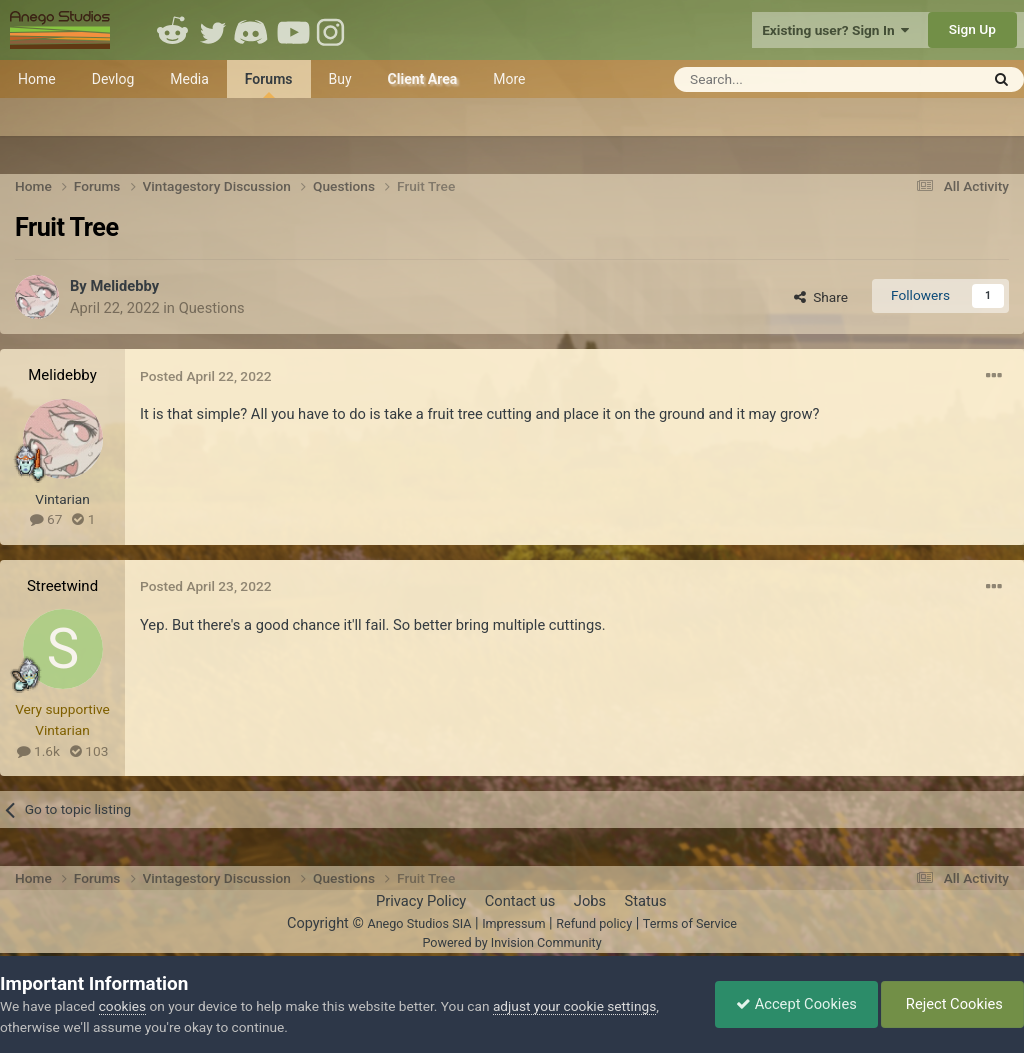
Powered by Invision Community (511, 942)
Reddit (173, 30)
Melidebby (124, 286)
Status (646, 901)
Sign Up (972, 29)
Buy (340, 79)
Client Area (423, 79)
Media (189, 79)
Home (37, 79)
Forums (269, 84)
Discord (253, 30)
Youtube (293, 30)
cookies (122, 1006)
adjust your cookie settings (574, 1006)
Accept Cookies (796, 1004)
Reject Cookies (952, 1004)
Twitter (213, 30)
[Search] (777, 79)
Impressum (513, 923)
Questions (212, 308)
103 (89, 751)
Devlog (113, 79)
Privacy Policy (421, 901)
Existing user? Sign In (835, 30)
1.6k (38, 751)
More (509, 79)
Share (821, 297)
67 (46, 519)
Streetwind (62, 586)
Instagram (333, 30)
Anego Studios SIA (419, 923)
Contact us (520, 901)
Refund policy (594, 923)
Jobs (590, 901)
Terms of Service (690, 923)
